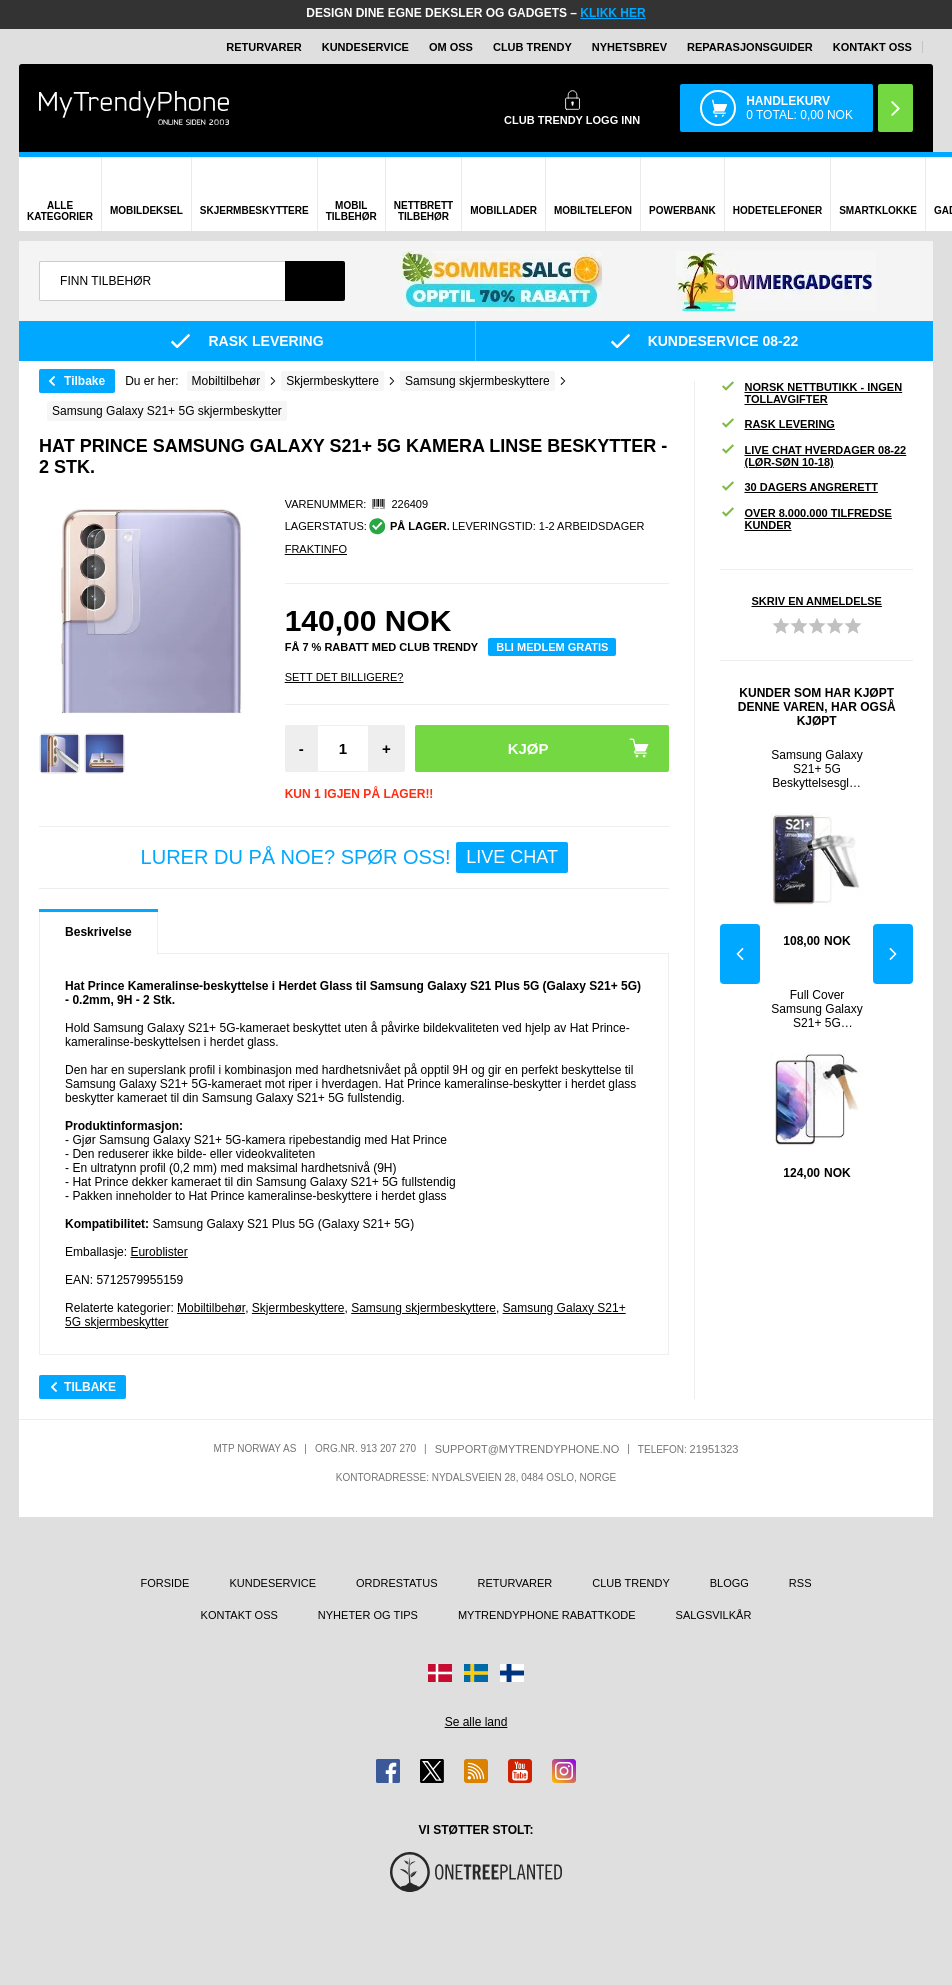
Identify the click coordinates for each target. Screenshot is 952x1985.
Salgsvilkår (714, 1615)
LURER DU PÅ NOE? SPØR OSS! (354, 857)
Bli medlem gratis (552, 647)
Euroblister (158, 1252)
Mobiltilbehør (211, 1308)
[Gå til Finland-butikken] (512, 1673)
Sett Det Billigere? (344, 677)
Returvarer (263, 47)
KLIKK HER (612, 13)
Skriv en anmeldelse (817, 601)
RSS (800, 1583)
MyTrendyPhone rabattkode (547, 1615)
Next (893, 954)
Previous (740, 954)
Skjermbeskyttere (298, 1308)
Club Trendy (532, 47)
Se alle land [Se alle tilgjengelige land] (476, 1722)
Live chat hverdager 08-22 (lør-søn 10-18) (813, 456)
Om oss (451, 47)
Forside (165, 1583)
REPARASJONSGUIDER (750, 47)
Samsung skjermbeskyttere (423, 1308)
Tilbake (84, 381)
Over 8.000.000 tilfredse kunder (805, 519)
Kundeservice (365, 47)
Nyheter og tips (368, 1615)
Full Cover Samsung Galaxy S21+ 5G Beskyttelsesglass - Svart (816, 1009)
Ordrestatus (397, 1583)
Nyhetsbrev (629, 47)
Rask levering (777, 424)
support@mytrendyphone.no (527, 1449)
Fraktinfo (316, 549)
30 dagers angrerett (798, 487)
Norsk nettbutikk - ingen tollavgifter (811, 393)
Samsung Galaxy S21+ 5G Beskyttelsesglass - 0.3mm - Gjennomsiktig (816, 769)
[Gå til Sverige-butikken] (476, 1673)
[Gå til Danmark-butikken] (440, 1673)
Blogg (729, 1583)
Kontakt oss (872, 47)
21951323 (714, 1449)
